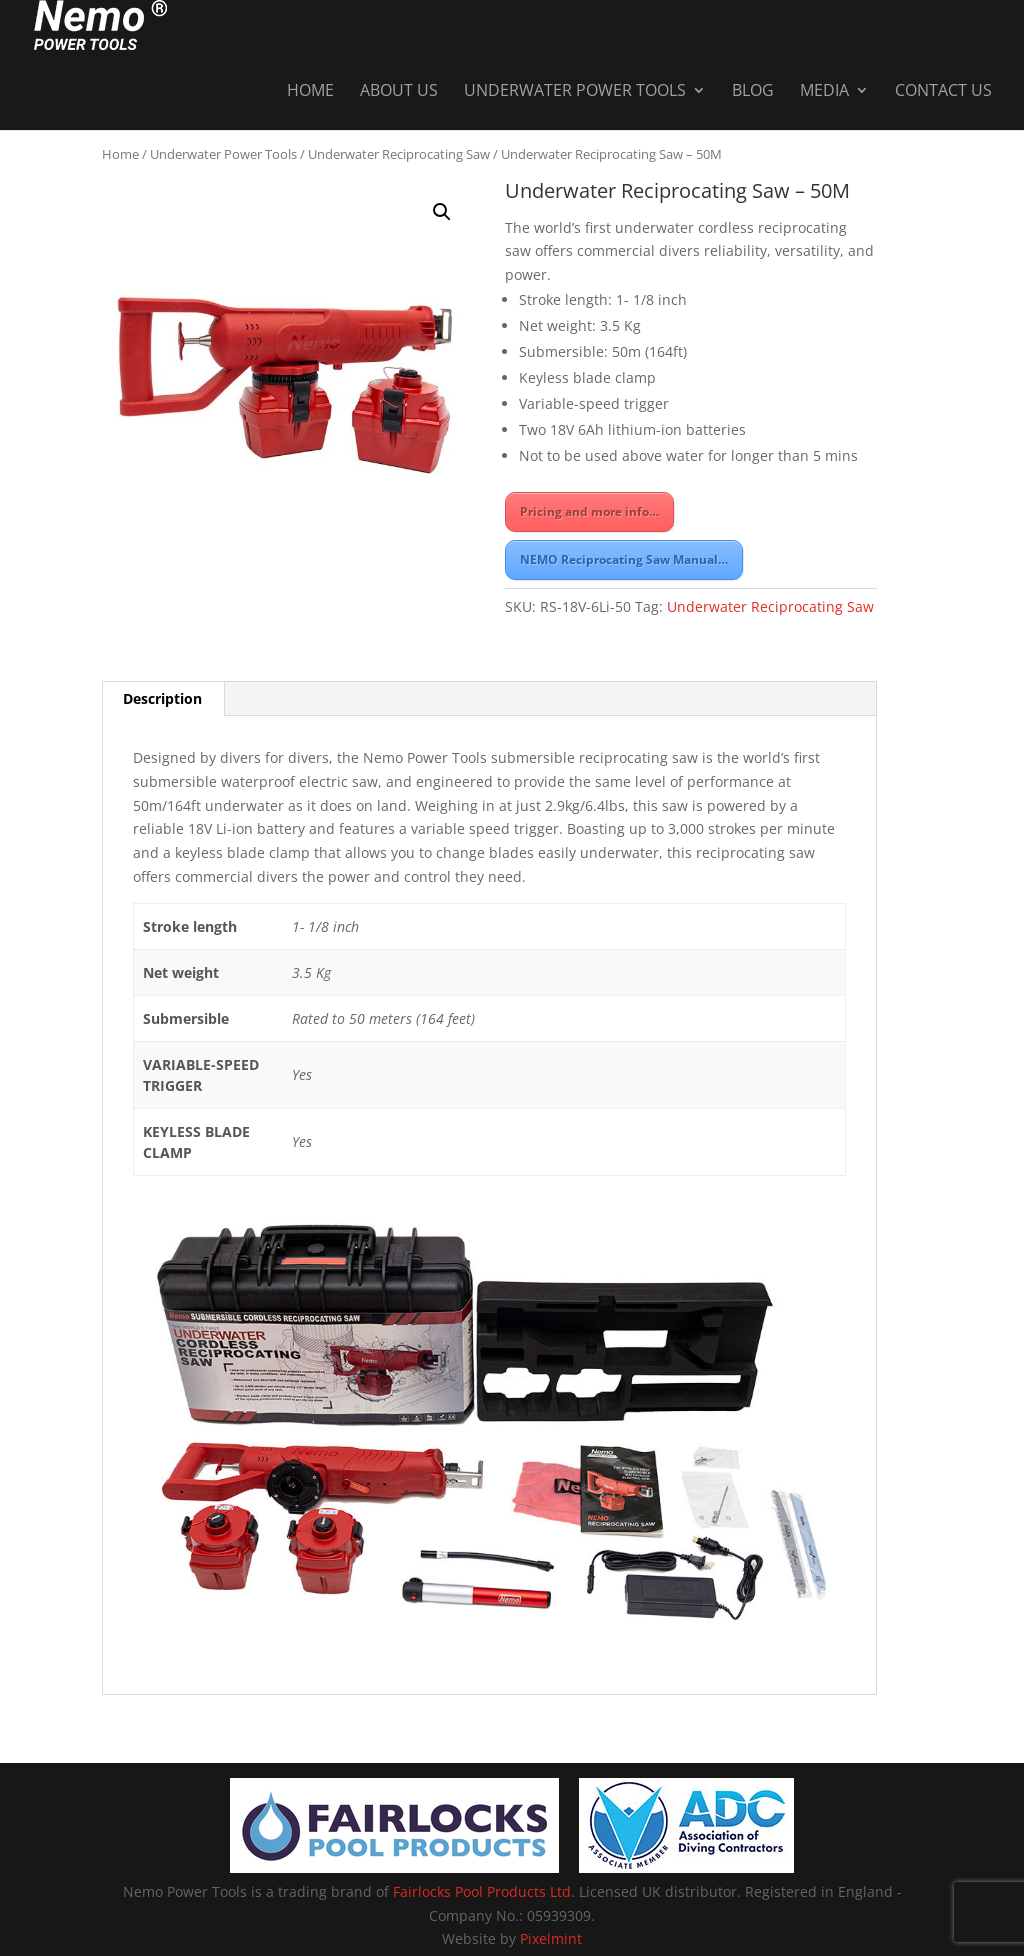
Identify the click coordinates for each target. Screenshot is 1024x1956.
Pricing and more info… (589, 511)
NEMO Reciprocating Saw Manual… (624, 559)
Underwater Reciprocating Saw (399, 154)
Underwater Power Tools (575, 42)
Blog (753, 42)
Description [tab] (162, 698)
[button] (442, 212)
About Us (399, 42)
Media (824, 42)
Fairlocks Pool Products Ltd (482, 1891)
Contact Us (943, 42)
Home (310, 42)
